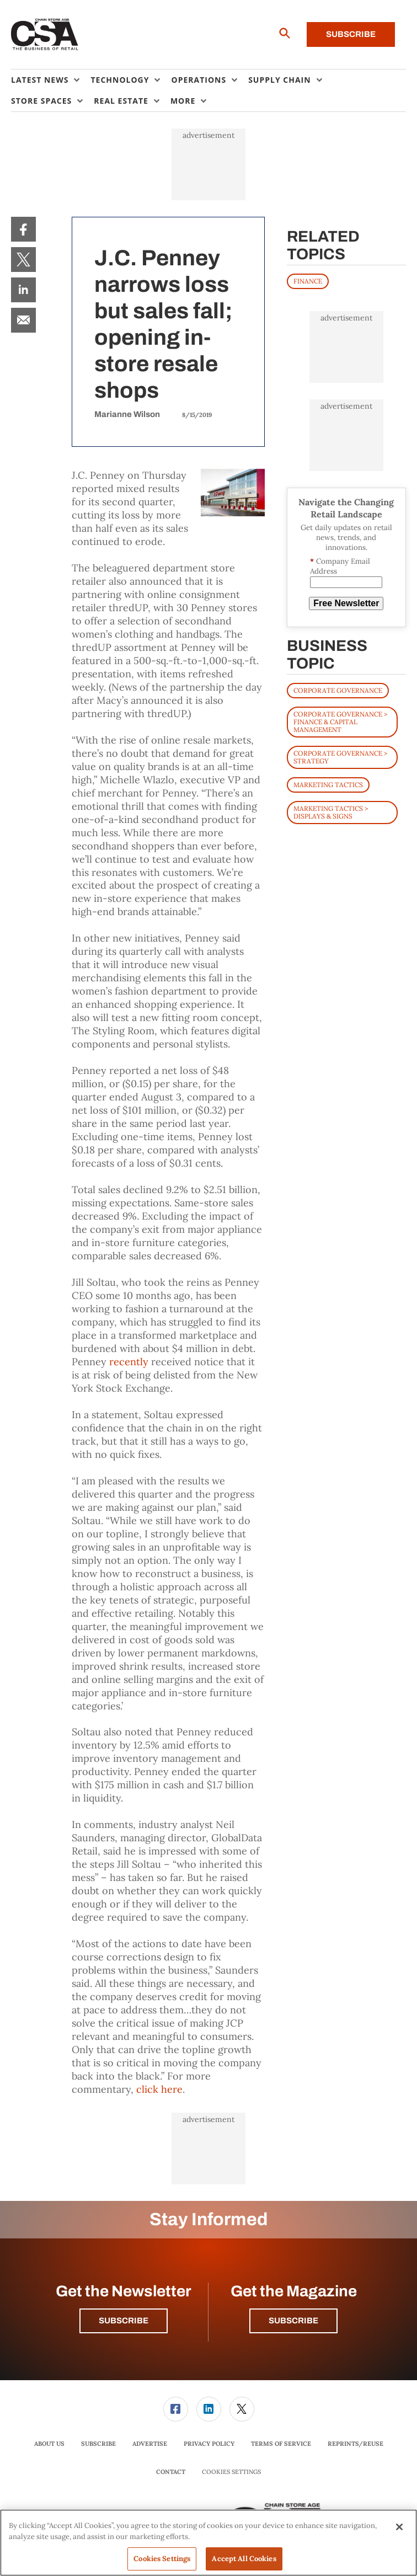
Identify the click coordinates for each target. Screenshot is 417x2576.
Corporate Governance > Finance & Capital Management (340, 722)
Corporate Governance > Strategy (340, 757)
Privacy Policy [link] (209, 2443)
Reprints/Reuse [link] (355, 2443)
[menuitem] (50, 80)
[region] (208, 2542)
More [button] (182, 100)
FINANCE (307, 281)
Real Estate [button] (121, 100)
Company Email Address (340, 566)
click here (159, 2089)
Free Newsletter (346, 603)
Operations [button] (198, 79)
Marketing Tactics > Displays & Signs (330, 812)
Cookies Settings (231, 2472)
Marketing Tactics (328, 785)
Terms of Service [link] (281, 2443)
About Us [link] (49, 2443)
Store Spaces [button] (41, 100)
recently (128, 1361)
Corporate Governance (337, 690)
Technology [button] (119, 79)
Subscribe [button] (123, 2320)
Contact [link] (170, 2472)
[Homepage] (45, 34)
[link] (23, 229)
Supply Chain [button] (279, 79)
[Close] (399, 2527)
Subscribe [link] (98, 2443)
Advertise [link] (149, 2443)
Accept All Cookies (244, 2558)
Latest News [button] (39, 79)
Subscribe (351, 34)
